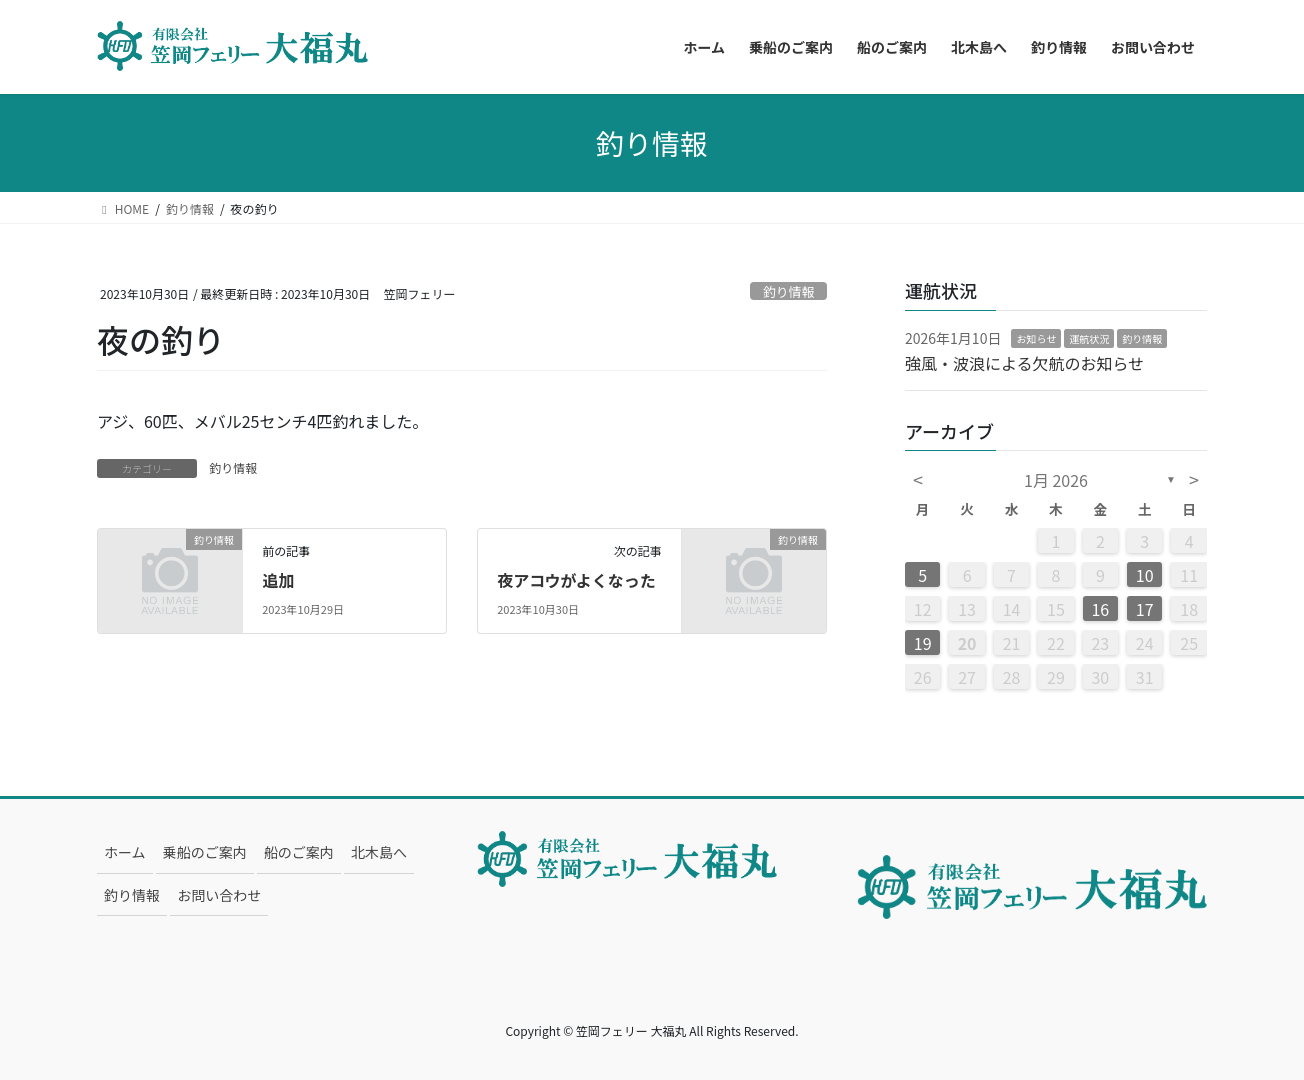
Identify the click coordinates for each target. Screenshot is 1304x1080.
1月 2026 (1056, 480)
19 (923, 643)
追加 (278, 580)
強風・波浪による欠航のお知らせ (1024, 363)
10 (1145, 575)
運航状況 (1089, 338)
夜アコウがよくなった (576, 580)
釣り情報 (788, 291)
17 (1145, 609)
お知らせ (1036, 338)
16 (1100, 609)
